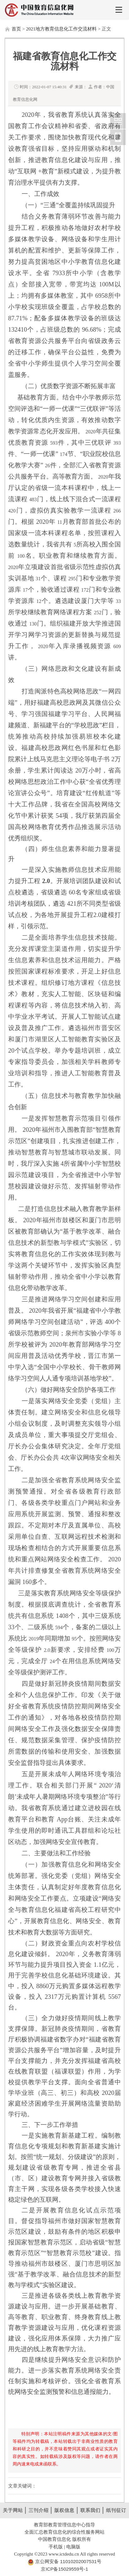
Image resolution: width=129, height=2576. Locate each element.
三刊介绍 (39, 2510)
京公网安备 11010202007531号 (67, 2561)
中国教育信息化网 (118, 121)
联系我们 (90, 2510)
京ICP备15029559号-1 (64, 2569)
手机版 (56, 2546)
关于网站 (13, 2510)
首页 (16, 28)
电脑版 (73, 2546)
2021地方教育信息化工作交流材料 (61, 28)
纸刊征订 (116, 2510)
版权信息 (64, 2510)
